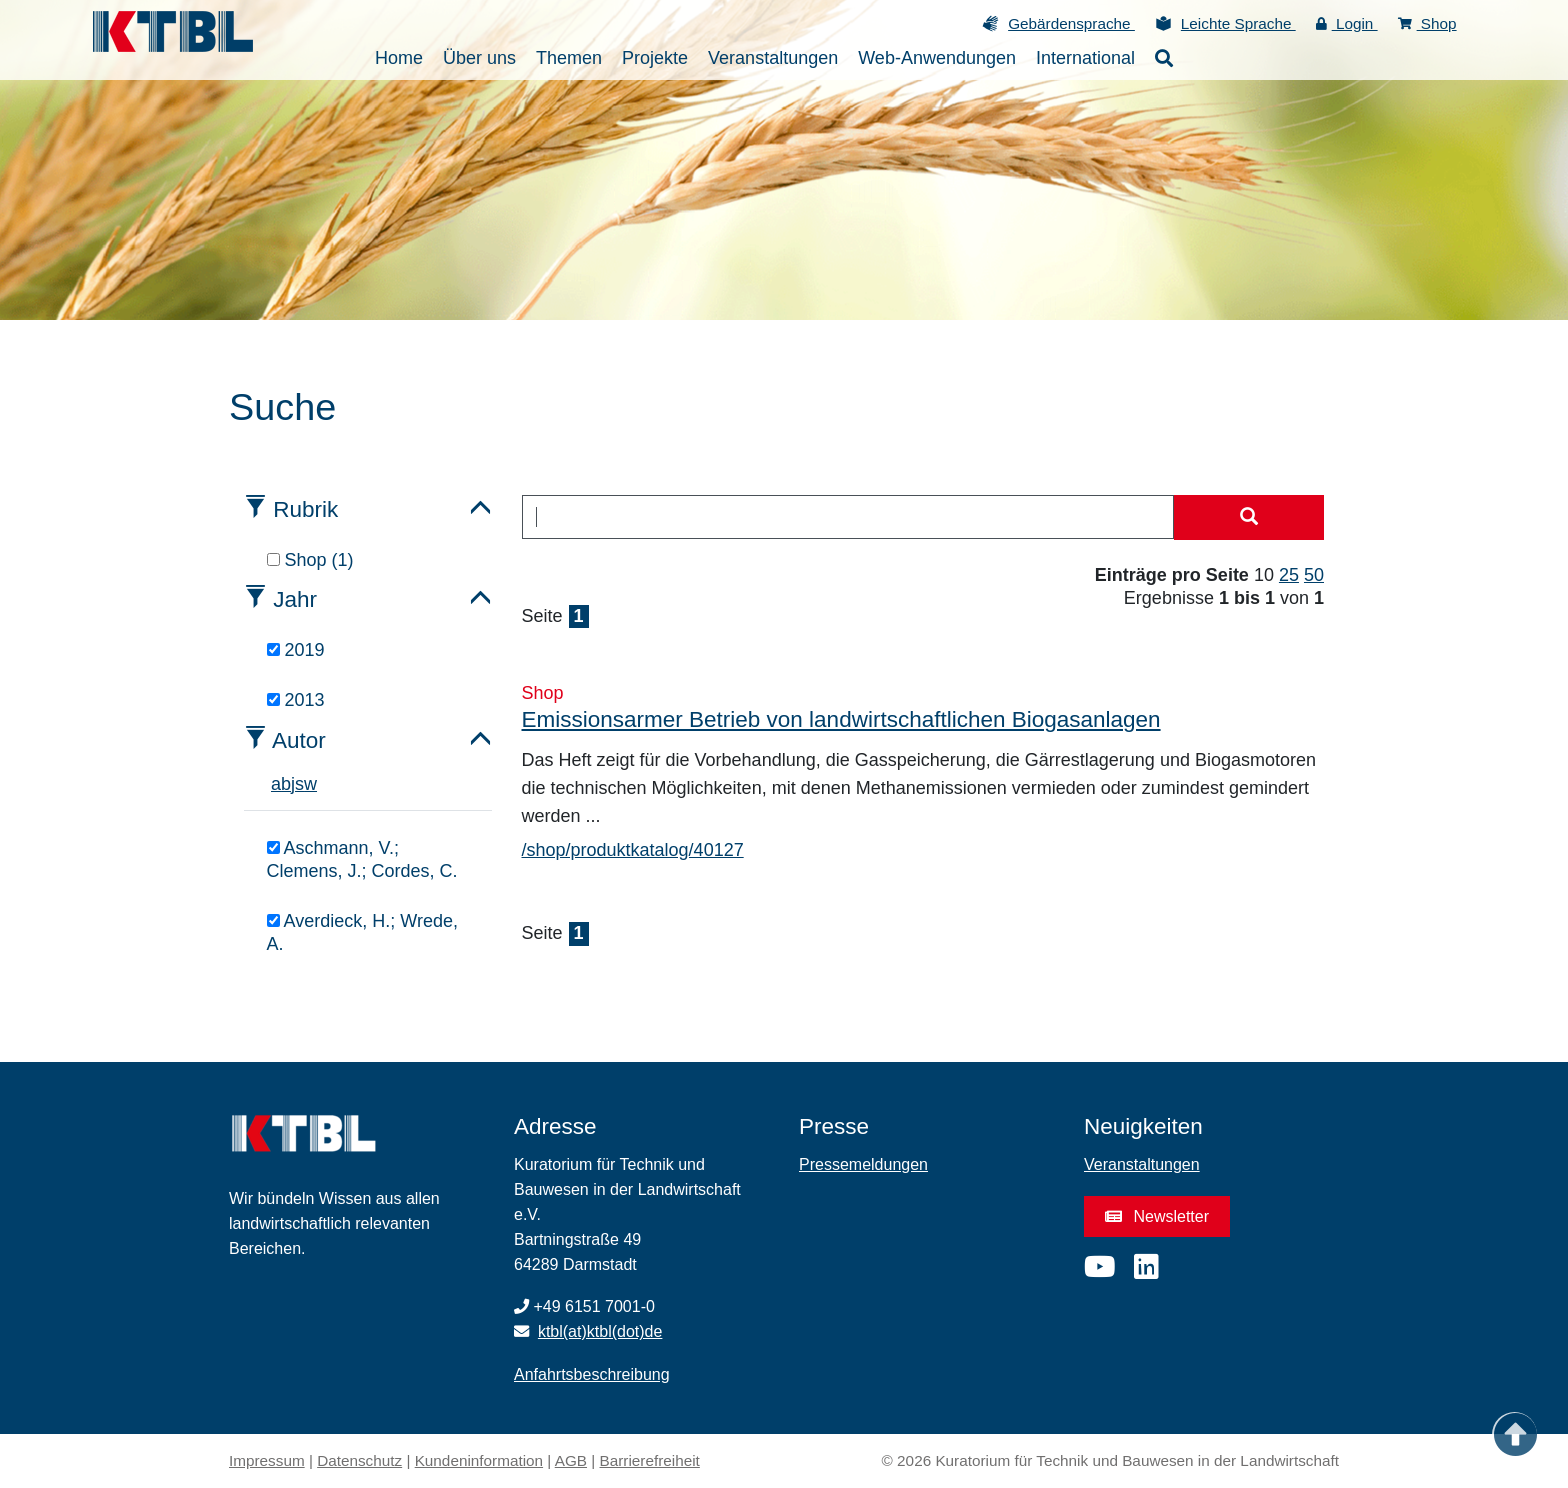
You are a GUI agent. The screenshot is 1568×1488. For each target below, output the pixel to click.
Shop (1427, 23)
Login (1347, 23)
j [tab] (293, 784)
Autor (299, 740)
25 (1289, 575)
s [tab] (299, 784)
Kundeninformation (479, 1460)
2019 (296, 650)
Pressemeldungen (863, 1164)
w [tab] (310, 784)
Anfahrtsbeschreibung (592, 1374)
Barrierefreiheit (650, 1460)
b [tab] (286, 784)
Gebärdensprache (1071, 23)
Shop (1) (310, 560)
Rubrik (305, 509)
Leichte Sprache (1238, 23)
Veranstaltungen (1142, 1164)
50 (1314, 575)
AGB (571, 1460)
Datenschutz (359, 1460)
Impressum (267, 1460)
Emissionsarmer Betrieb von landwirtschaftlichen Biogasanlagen (841, 719)
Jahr (295, 599)
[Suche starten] (1249, 518)
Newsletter (1157, 1216)
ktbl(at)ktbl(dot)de (600, 1331)
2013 (296, 700)
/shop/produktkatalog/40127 (633, 850)
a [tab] (276, 784)
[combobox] (848, 517)
